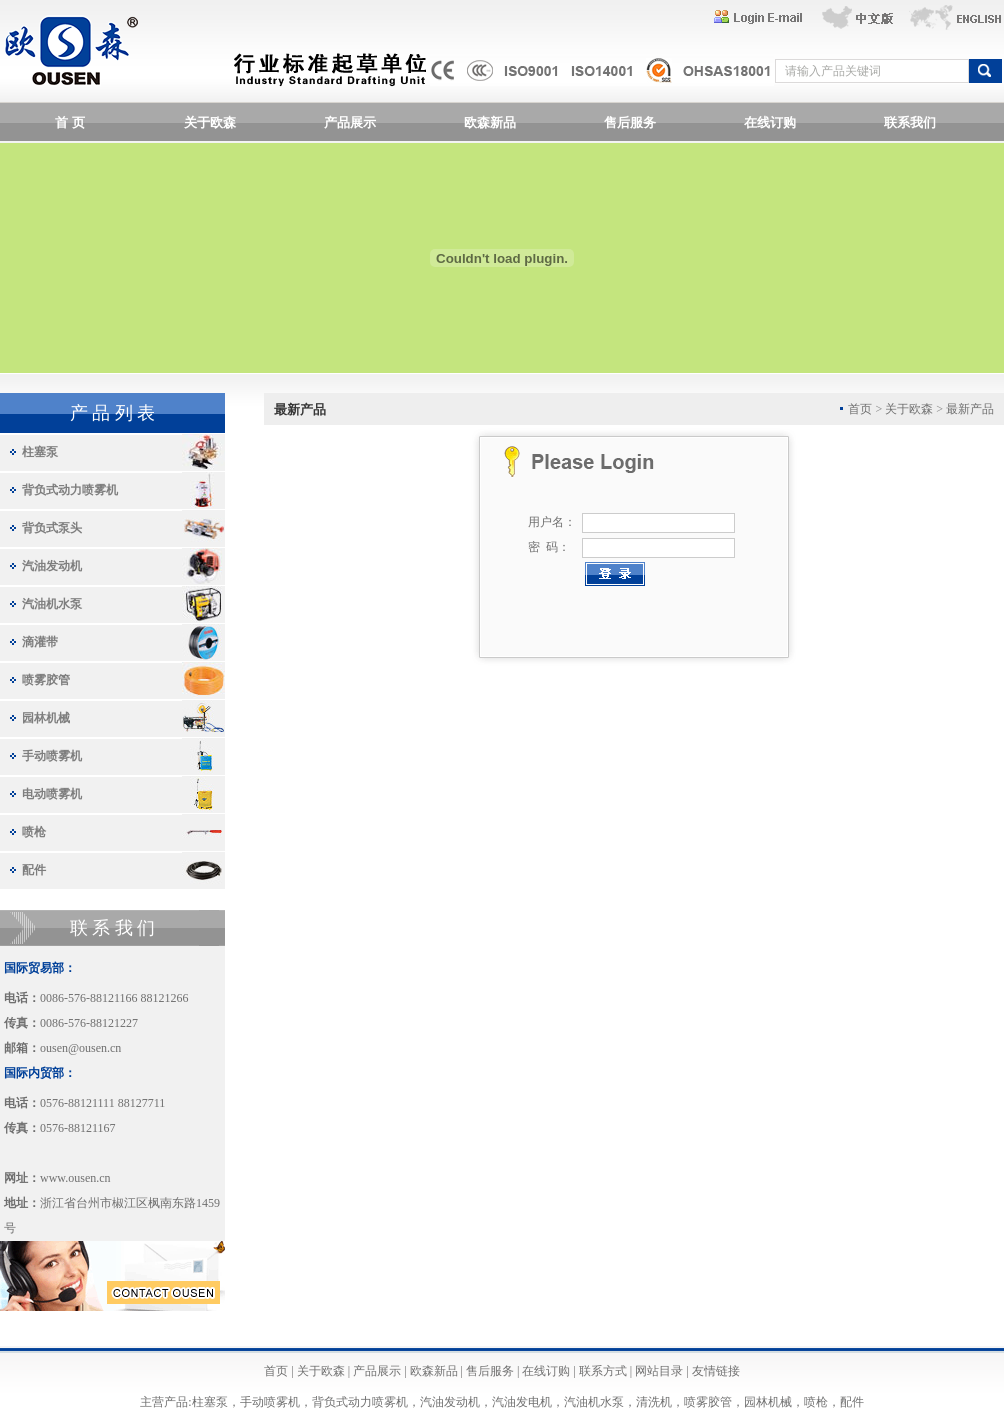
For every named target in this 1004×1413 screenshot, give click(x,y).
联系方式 (603, 1371)
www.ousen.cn (75, 1178)
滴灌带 (40, 642)
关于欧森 (210, 122)
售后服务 (630, 122)
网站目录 (659, 1371)
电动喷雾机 (52, 794)
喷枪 (34, 832)
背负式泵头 (52, 528)
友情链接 (716, 1371)
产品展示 (350, 122)
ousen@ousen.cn (80, 1048)
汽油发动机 (52, 566)
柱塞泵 (40, 452)
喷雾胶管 (46, 680)
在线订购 (770, 122)
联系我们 (910, 122)
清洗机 (654, 1402)
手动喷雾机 (52, 756)
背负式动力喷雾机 (70, 490)
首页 (276, 1371)
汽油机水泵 (52, 604)
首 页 (69, 122)
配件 (34, 870)
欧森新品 (490, 122)
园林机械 (46, 718)
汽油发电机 (522, 1402)
